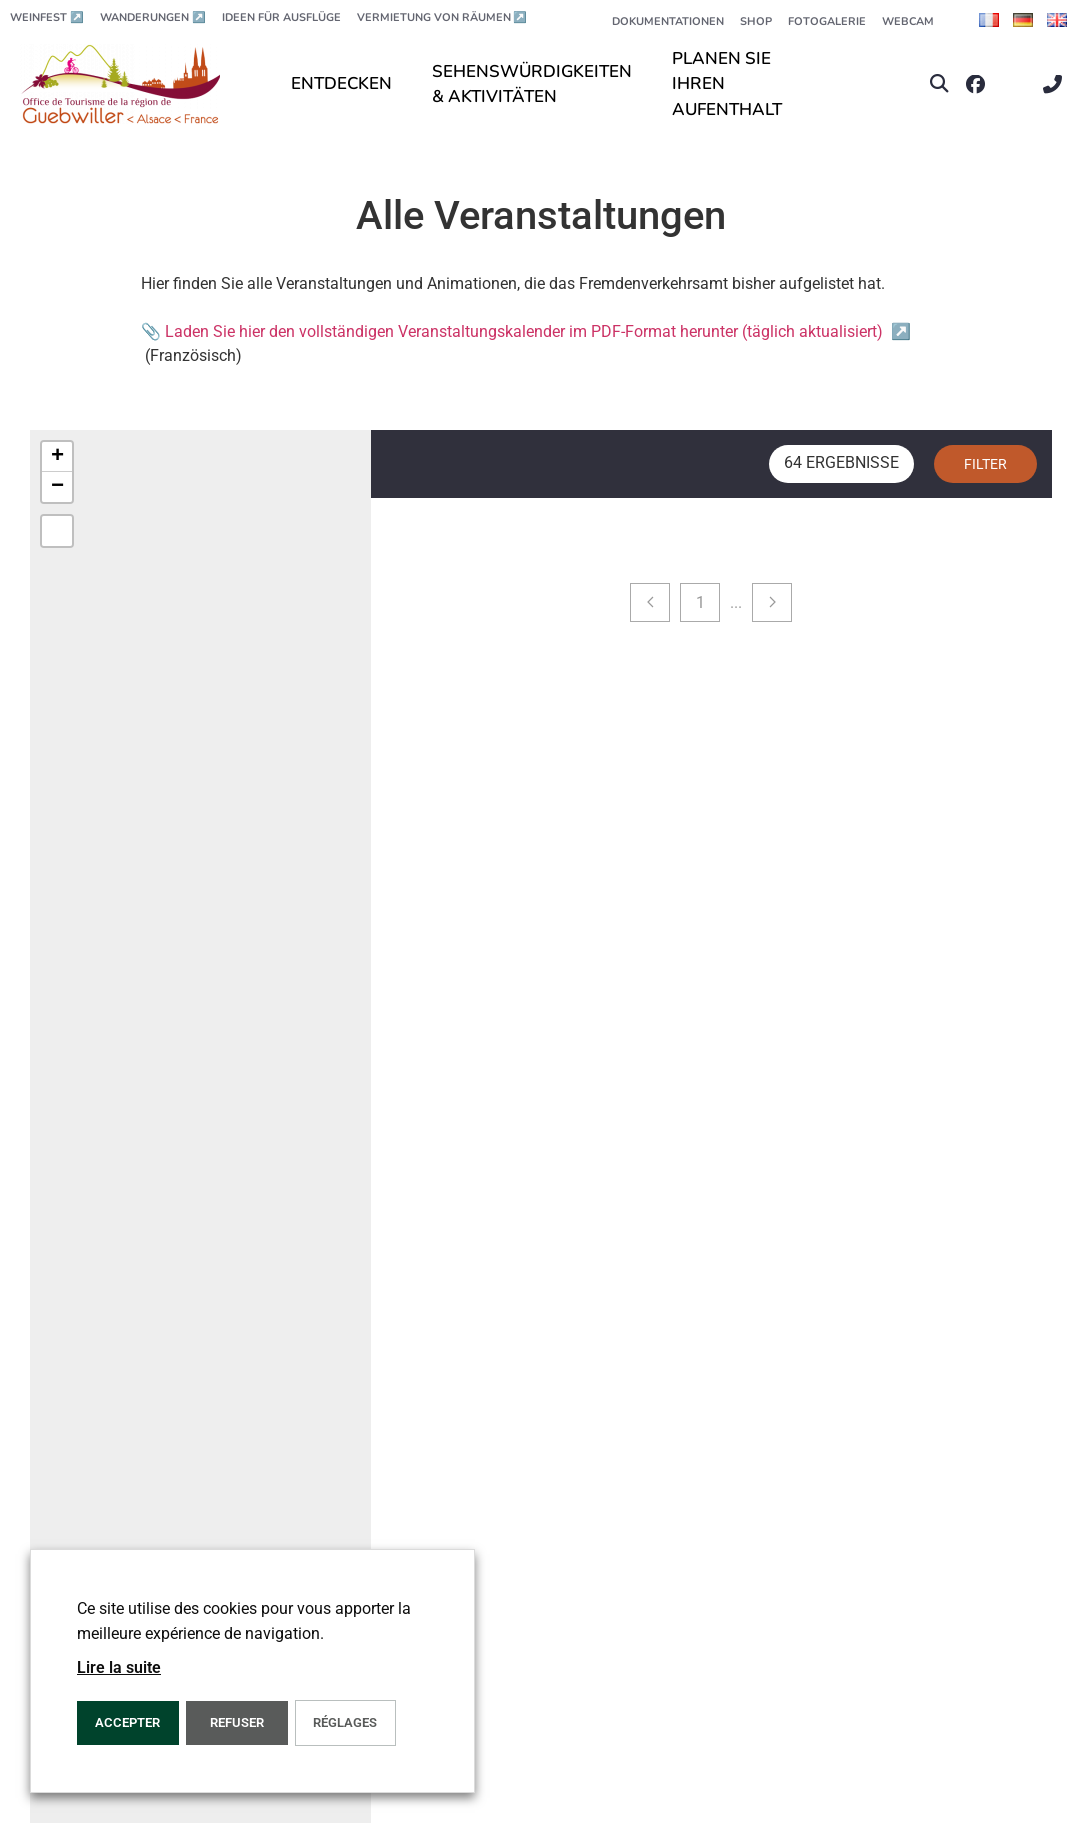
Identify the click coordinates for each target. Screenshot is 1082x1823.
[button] (939, 84)
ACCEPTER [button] (127, 1722)
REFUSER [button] (237, 1722)
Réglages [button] (345, 1722)
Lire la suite (119, 1667)
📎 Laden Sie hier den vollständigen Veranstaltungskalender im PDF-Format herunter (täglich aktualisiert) (526, 331)
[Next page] (772, 602)
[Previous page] (650, 602)
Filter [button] (985, 464)
